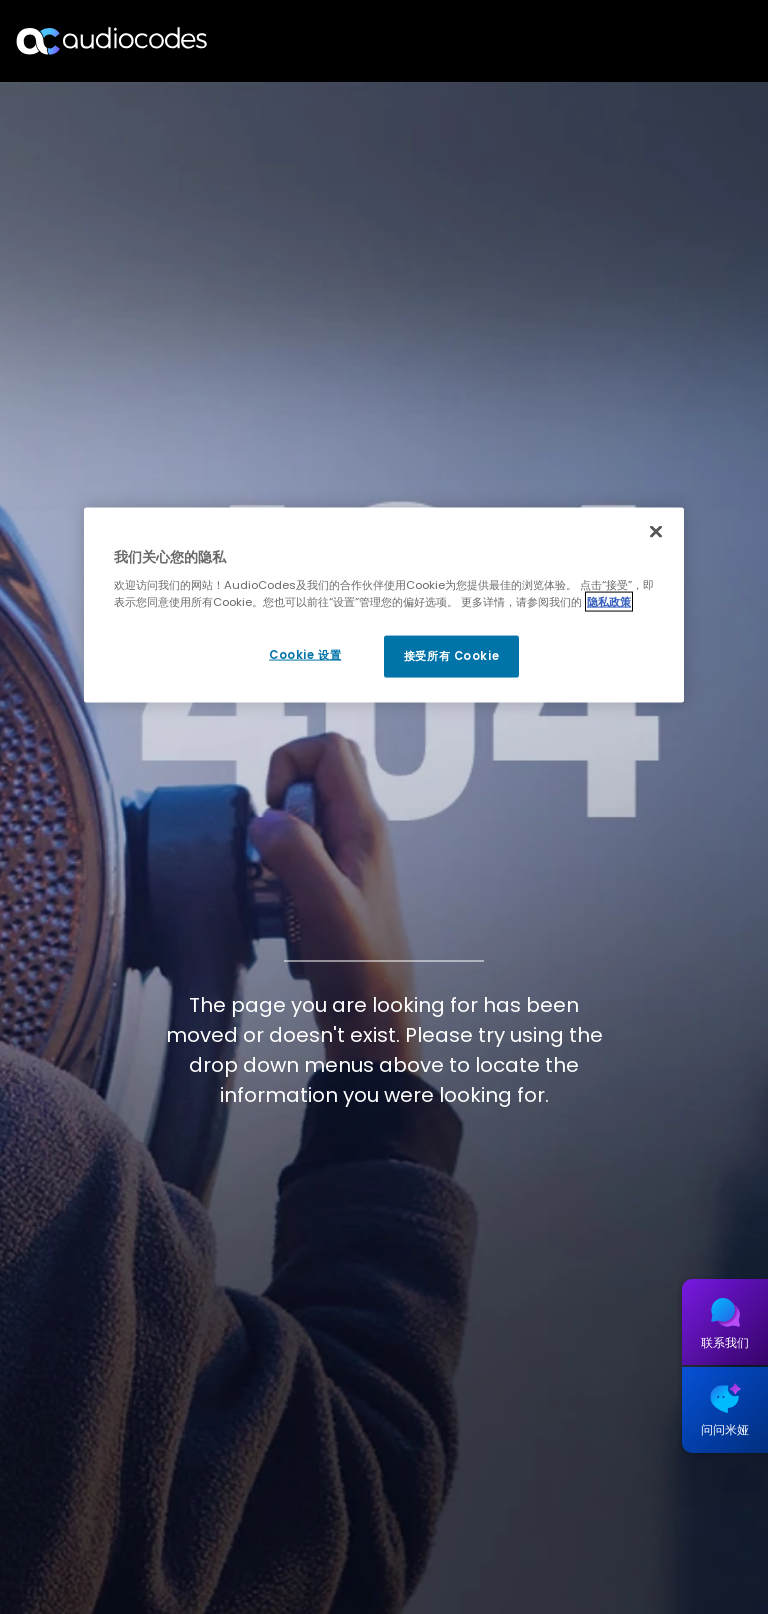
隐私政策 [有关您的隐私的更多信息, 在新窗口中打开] (609, 602)
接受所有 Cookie (451, 656)
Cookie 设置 (305, 655)
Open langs (701, 41)
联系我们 (725, 1342)
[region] (384, 605)
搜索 (666, 41)
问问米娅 (725, 1429)
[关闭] (656, 531)
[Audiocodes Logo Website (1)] (112, 40)
